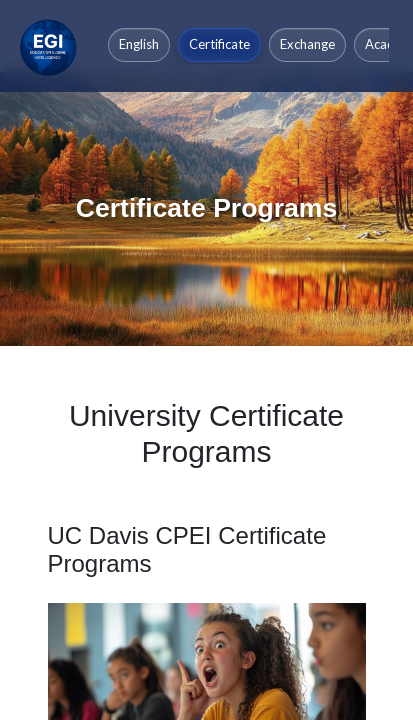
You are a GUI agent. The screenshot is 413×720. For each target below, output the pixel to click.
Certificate (219, 44)
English (139, 44)
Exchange (307, 44)
